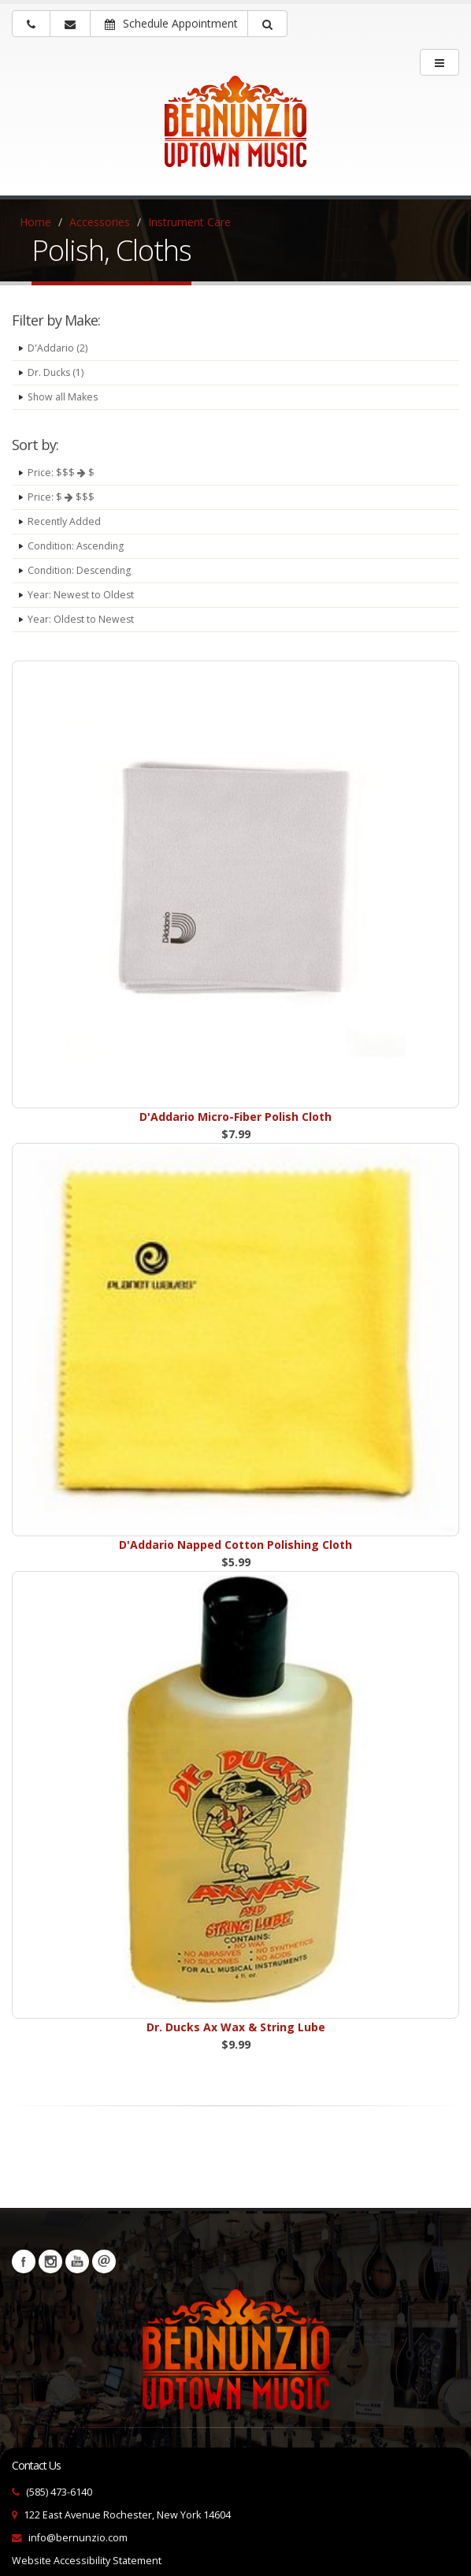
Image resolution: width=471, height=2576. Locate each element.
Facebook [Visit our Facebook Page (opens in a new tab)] (23, 2261)
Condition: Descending (81, 570)
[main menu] (439, 62)
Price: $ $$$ (61, 497)
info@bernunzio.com (78, 2537)
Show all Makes (64, 397)
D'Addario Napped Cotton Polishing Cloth (235, 1544)
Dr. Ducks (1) (56, 372)
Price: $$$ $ (61, 472)
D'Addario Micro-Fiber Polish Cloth (235, 1116)
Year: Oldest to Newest (81, 619)
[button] (267, 23)
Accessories (99, 221)
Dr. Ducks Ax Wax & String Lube (235, 2026)
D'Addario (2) (57, 348)
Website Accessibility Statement (86, 2560)
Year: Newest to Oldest (81, 594)
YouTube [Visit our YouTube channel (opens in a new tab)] (77, 2261)
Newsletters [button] (104, 2261)
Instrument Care (189, 221)
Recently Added (65, 521)
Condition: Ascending (78, 546)
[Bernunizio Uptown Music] (235, 132)
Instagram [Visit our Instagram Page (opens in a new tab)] (50, 2261)
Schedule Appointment (171, 23)
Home (35, 221)
